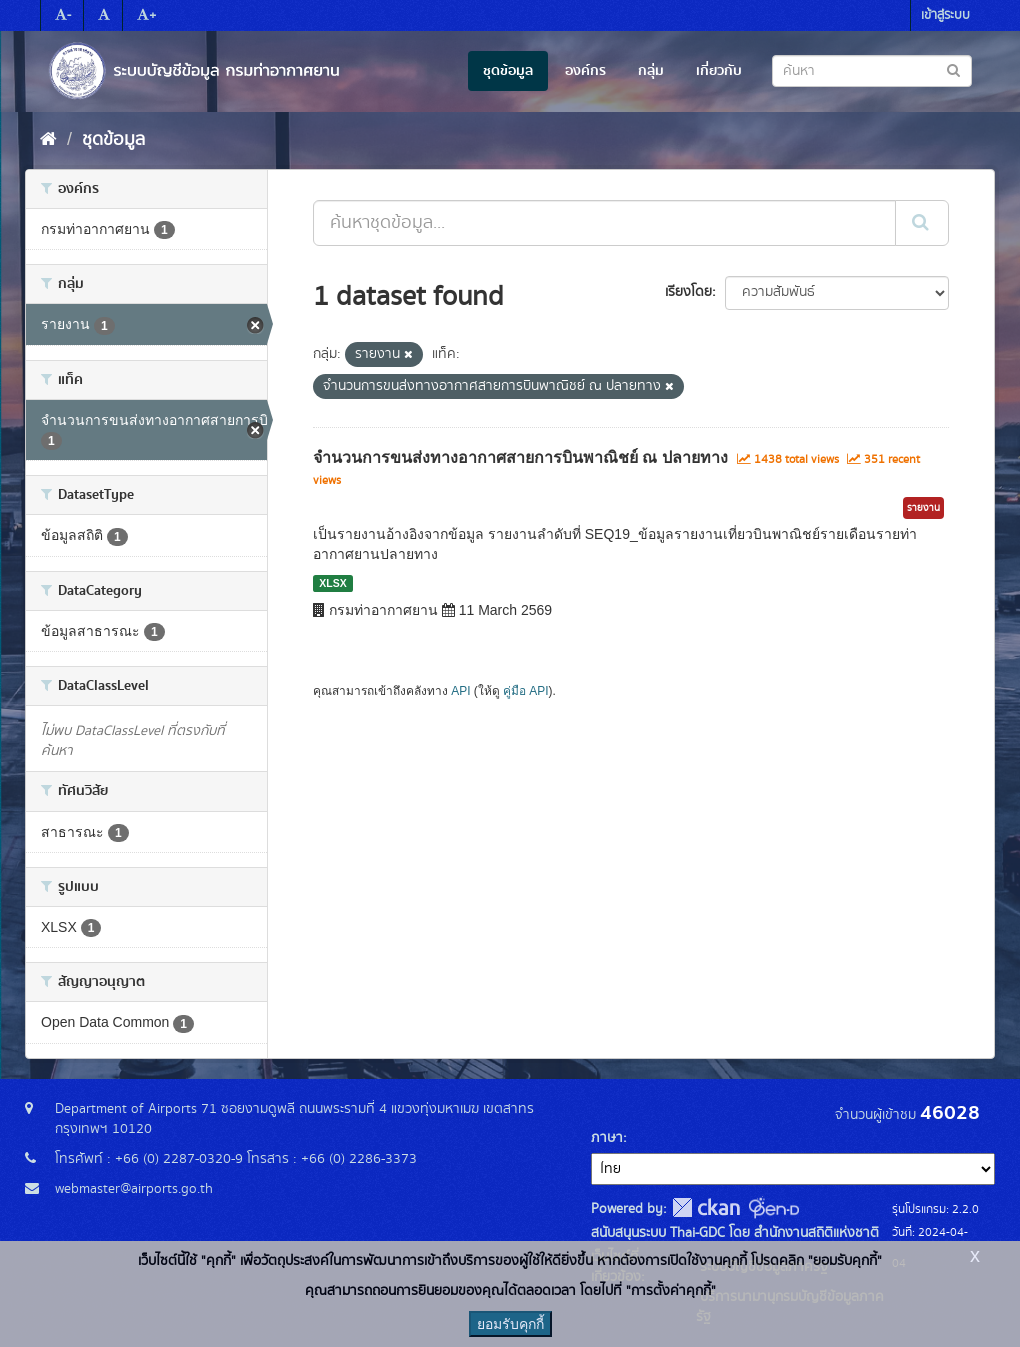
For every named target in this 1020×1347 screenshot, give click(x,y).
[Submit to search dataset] (953, 69)
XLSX (332, 583)
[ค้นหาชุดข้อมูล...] (604, 223)
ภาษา (607, 1138)
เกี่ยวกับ (719, 71)
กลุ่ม (651, 71)
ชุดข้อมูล (508, 71)
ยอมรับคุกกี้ (510, 1324)
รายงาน (923, 508)
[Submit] (922, 223)
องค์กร (585, 71)
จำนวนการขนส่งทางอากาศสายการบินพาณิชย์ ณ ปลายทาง (520, 457)
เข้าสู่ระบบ (945, 15)
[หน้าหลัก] (48, 140)
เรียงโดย (688, 292)
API (460, 691)
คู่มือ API (525, 691)
